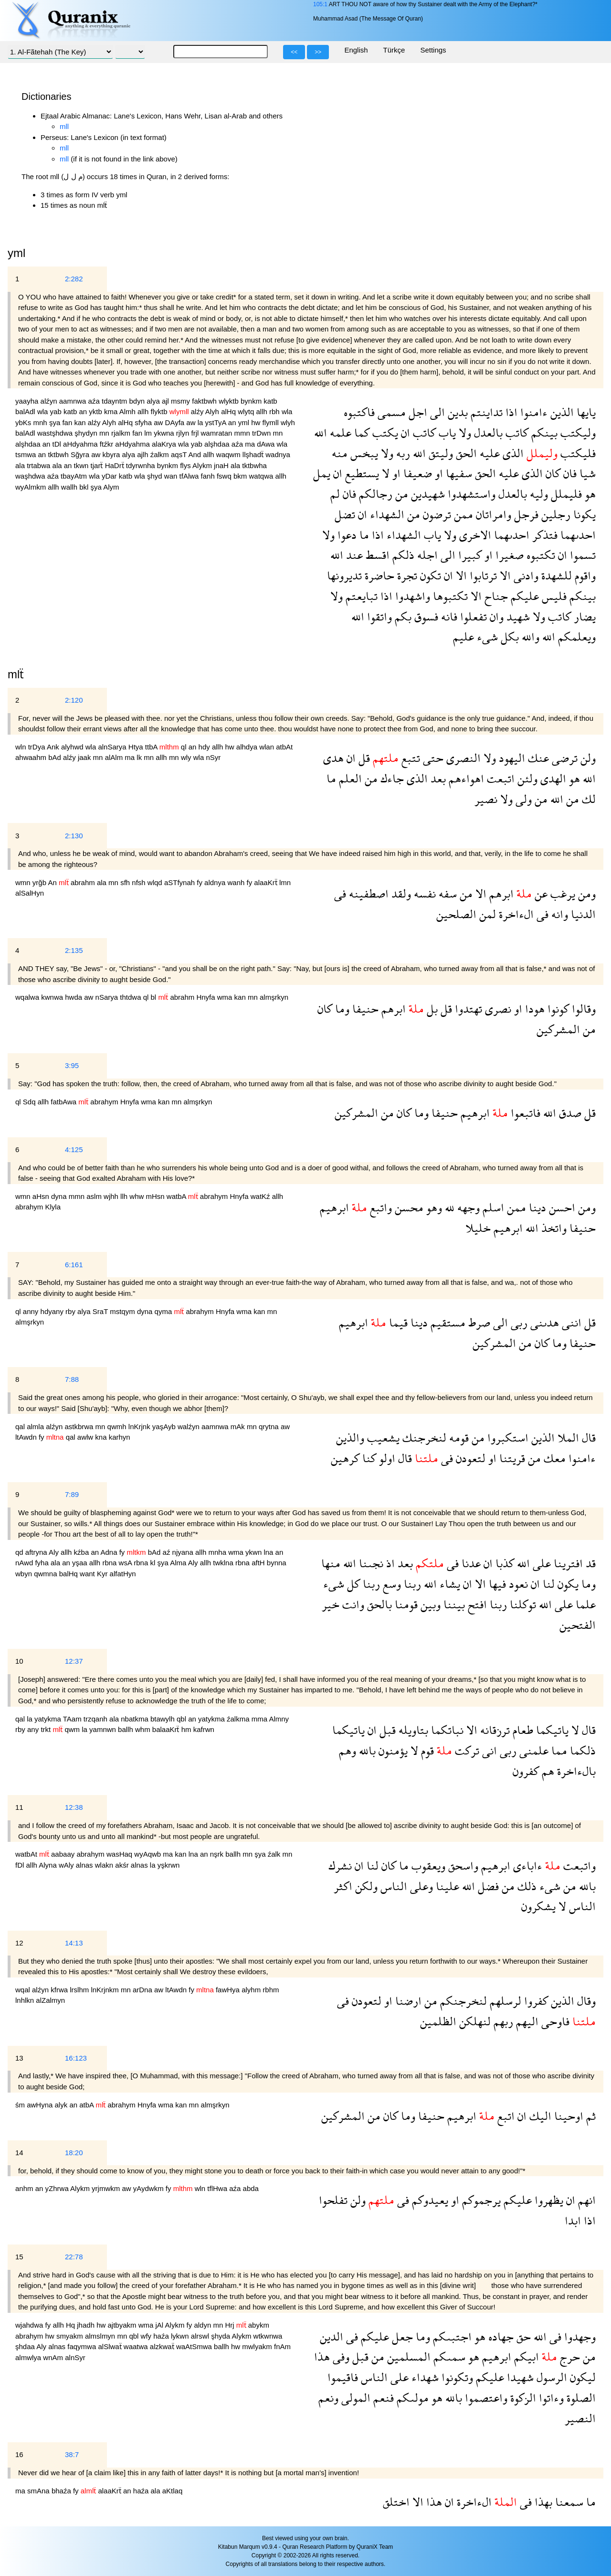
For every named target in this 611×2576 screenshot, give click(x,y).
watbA (177, 1196)
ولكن (365, 1886)
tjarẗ (98, 465)
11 (19, 1807)
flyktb (160, 411)
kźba (82, 1552)
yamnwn (103, 1729)
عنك (537, 757)
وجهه (467, 1207)
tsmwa (26, 454)
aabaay (63, 1854)
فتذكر (543, 534)
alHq (229, 411)
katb (270, 401)
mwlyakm (258, 2346)
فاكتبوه (359, 412)
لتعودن (469, 1458)
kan (80, 422)
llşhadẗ (253, 454)
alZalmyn (50, 2000)
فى (340, 893)
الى (436, 412)
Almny (279, 1719)
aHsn (41, 1196)
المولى (354, 2397)
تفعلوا (472, 616)
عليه (488, 453)
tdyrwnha (141, 465)
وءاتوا (550, 2397)
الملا (567, 1437)
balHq (69, 1574)
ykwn (254, 1552)
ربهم (502, 2021)
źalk (275, 1854)
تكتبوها (449, 595)
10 (19, 1661)
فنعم (382, 2397)
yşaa (80, 1563)
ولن (587, 757)
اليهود (510, 757)
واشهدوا (411, 595)
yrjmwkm (107, 2188)
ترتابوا (482, 575)
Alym (111, 487)
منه (340, 453)
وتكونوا (456, 2377)
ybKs (24, 422)
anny (32, 1311)
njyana (183, 1552)
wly (187, 757)
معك (553, 1458)
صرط (477, 1322)
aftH (259, 1563)
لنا (547, 1583)
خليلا (478, 1227)
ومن (585, 893)
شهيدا (519, 2377)
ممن (462, 514)
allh (144, 411)
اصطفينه (367, 893)
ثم (589, 2115)
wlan (267, 747)
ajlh (143, 454)
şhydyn (86, 433)
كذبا (503, 1563)
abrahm (84, 882)
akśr (123, 1865)
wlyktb (230, 401)
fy (200, 882)
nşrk (218, 1854)
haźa (162, 2336)
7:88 (72, 1379)
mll (64, 126)
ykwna (165, 433)
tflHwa (218, 2188)
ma (251, 444)
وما (340, 1008)
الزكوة (521, 2397)
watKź (261, 1196)
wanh (236, 882)
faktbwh (205, 401)
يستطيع (360, 473)
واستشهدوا (470, 493)
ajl (166, 401)
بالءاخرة (575, 1771)
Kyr (103, 1574)
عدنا (470, 1563)
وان (495, 616)
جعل (401, 2336)
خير (330, 1604)
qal (21, 1426)
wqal (23, 1990)
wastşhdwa (55, 433)
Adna (110, 1552)
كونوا (557, 1008)
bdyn (138, 401)
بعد (437, 778)
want (88, 1574)
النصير (580, 2418)
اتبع (505, 2115)
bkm (241, 476)
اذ (389, 1563)
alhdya (247, 747)
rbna (110, 1563)
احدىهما (577, 534)
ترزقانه (493, 1729)
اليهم (525, 2021)
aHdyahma (81, 444)
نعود (517, 1583)
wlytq (247, 411)
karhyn (119, 1437)
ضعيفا (416, 473)
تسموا (581, 554)
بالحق (378, 1604)
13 (19, 2058)
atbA (87, 2105)
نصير (485, 798)
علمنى (532, 1750)
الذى (512, 453)
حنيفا (364, 1008)
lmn (285, 882)
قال (587, 1437)
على (540, 1563)
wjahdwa (30, 2325)
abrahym (105, 1102)
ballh (126, 1729)
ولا (463, 432)
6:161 (74, 1265)
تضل (345, 514)
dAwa (266, 444)
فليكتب (577, 453)
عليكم (523, 595)
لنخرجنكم (462, 2000)
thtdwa (131, 997)
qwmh (117, 1426)
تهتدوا (467, 1008)
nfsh (139, 882)
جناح (495, 595)
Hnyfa (206, 997)
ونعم (328, 2397)
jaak (85, 757)
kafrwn (203, 1729)
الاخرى (473, 534)
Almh (128, 411)
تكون (429, 575)
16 (19, 2454)
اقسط (376, 554)
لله (448, 1207)
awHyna (40, 2105)
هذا (322, 2356)
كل (352, 1583)
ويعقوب (427, 1865)
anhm (25, 2188)
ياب (446, 432)
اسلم (492, 1207)
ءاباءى (526, 1865)
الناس (392, 1886)
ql (185, 747)
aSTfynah (180, 882)
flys (186, 465)
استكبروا (506, 1437)
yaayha (28, 401)
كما (360, 432)
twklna (224, 1563)
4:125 (74, 1149)
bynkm (252, 401)
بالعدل (487, 432)
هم (546, 1771)
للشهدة (555, 575)
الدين (331, 2336)
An (53, 882)
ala (21, 465)
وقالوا (582, 1008)
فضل (487, 1886)
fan (68, 422)
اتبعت (499, 778)
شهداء (424, 2377)
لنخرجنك (423, 1437)
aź (167, 1552)
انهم (585, 2199)
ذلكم (402, 554)
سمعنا (567, 2501)
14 (19, 2152)
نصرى (496, 1008)
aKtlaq (172, 2491)
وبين (429, 1604)
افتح (476, 1604)
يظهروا (547, 2199)
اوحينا (567, 2115)
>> (318, 52)
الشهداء (385, 514)
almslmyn (101, 2336)
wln (21, 747)
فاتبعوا (524, 1112)
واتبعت (578, 1865)
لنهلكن (473, 2021)
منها (330, 1563)
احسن (560, 1207)
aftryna (37, 1552)
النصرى (462, 757)
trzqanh (96, 1719)
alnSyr (75, 2357)
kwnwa (53, 997)
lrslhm (80, 1990)
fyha (43, 1563)
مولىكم (411, 2397)
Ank (54, 747)
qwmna (46, 1574)
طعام (521, 1729)
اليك (539, 2115)
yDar (110, 476)
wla (43, 411)
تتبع (409, 757)
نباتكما (446, 1729)
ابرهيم (474, 1112)
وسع (390, 1583)
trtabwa (39, 465)
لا (384, 473)
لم (335, 493)
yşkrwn (169, 1865)
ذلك (526, 1886)
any (34, 1729)
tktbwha (254, 465)
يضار (583, 616)
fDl (20, 1865)
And (195, 454)
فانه (447, 616)
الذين (561, 412)
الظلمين (438, 2021)
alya (154, 401)
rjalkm (121, 433)
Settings (433, 50)
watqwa (262, 476)
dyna (60, 1196)
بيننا (453, 1604)
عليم (463, 636)
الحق (465, 453)
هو (589, 493)
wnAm (54, 2357)
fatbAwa (64, 1102)
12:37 (74, 1661)
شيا (586, 473)
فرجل (524, 514)
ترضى (563, 757)
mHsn (156, 1196)
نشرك (340, 1865)
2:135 (74, 950)
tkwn (82, 465)
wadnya (277, 454)
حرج (568, 2356)
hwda (74, 997)
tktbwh (59, 454)
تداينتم (485, 412)
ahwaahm (31, 757)
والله (529, 636)
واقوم (584, 575)
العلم (349, 778)
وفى (339, 2356)
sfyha (144, 422)
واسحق (461, 1865)
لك (587, 798)
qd (20, 1552)
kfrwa (60, 1990)
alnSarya (113, 747)
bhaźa (62, 2491)
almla (36, 1426)
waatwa (137, 2346)
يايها (585, 412)
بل (431, 1008)
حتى (431, 757)
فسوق (424, 616)
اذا (510, 412)
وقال (585, 2000)
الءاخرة (515, 914)
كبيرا (468, 554)
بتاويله (412, 1729)
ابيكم (525, 2356)
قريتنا (510, 1458)
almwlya (29, 2357)
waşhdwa (31, 476)
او (437, 473)
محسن (407, 1207)
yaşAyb (165, 1426)
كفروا (534, 2000)
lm (149, 433)
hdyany (53, 1311)
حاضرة (378, 575)
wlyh (288, 422)
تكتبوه (539, 554)
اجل (416, 412)
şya (56, 422)
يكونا (583, 514)
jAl (160, 2325)
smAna (39, 2491)
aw (159, 422)
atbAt (284, 747)
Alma (179, 1563)
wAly (67, 1865)
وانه (558, 914)
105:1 (320, 4)
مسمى (390, 412)
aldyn (203, 2325)
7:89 (72, 1494)
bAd (55, 757)
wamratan (217, 433)
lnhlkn (25, 2000)
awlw (86, 1437)
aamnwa (73, 401)
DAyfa (176, 422)
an (84, 411)
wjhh (112, 1196)
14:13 (74, 1943)
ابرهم (500, 893)
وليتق (439, 453)
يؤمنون (392, 1750)
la (201, 422)
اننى (570, 1322)
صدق (568, 1112)
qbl (182, 1719)
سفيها (457, 473)
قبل (386, 1729)
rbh (275, 411)
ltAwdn (27, 1437)
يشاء (448, 1583)
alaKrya (165, 444)
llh (124, 1196)
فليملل (565, 493)
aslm (95, 1196)
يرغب (561, 893)
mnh (41, 422)
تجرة (405, 575)
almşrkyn (274, 997)
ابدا (573, 2220)
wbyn (24, 1574)
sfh (126, 882)
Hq (71, 2325)
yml (245, 422)
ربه (401, 453)
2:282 (74, 279)
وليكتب (577, 432)
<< (294, 52)
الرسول (550, 2377)
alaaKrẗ (266, 882)
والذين (350, 1437)
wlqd (155, 882)
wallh (70, 487)
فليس (553, 595)
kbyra (112, 454)
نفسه (423, 893)
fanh (209, 476)
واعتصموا (484, 2397)
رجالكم (374, 493)
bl (154, 997)
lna (269, 1552)
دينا (536, 1207)
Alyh (213, 411)
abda (251, 2188)
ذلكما (581, 1750)
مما (557, 1750)
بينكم (543, 432)
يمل (321, 473)
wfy (147, 2336)
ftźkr (108, 444)
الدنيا (582, 914)
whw (137, 1196)
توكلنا (521, 1604)
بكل (508, 636)
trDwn (262, 433)
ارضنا (406, 2000)
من (400, 493)
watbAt (27, 1854)
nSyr (213, 757)
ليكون (581, 2377)
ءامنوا (532, 412)
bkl (84, 487)
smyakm (70, 2336)
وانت (351, 1604)
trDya (37, 747)
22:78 (74, 2257)
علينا (446, 1886)
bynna (276, 1563)
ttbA (152, 747)
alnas (85, 1865)
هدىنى (543, 1322)
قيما (397, 1322)
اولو (385, 1458)
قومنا (405, 1604)
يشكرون (538, 1906)
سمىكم (448, 2356)
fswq (225, 476)
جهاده (499, 2336)
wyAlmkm (31, 487)
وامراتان (492, 514)
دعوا (346, 534)
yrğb (40, 882)
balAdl (26, 411)
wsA (126, 1563)
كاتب (515, 432)
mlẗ (16, 674)
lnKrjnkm (106, 1990)
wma (225, 997)
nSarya (107, 997)
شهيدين (426, 493)
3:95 (72, 1065)
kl (153, 1563)
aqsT (179, 454)
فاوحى (553, 2021)
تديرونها (344, 575)
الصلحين (456, 914)
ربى (517, 1322)
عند (353, 554)
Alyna (49, 1865)
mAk (239, 1426)
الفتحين (577, 1624)
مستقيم (446, 1322)
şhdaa (25, 2346)
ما (363, 534)
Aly (55, 1552)
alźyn (50, 401)
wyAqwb (148, 1854)
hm (187, 1729)
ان (404, 432)
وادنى (524, 575)
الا (504, 575)
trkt (47, 1729)
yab (56, 411)
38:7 (72, 2454)
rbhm (271, 1990)
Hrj (230, 2325)
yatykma (48, 1719)
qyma (164, 1311)
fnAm (282, 2346)
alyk (62, 2105)
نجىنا (369, 1563)
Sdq (30, 1102)
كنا (367, 1458)
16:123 (76, 2058)
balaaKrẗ (166, 1729)
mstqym (123, 1311)
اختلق (396, 2501)
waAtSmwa (195, 2346)
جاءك (391, 778)
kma (111, 411)
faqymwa (82, 2346)
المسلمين (407, 2356)
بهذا (542, 2501)
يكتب (383, 432)
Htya (136, 747)
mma (260, 1719)
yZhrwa (58, 2188)
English (356, 50)
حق (522, 2336)
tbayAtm (75, 476)
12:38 (74, 1807)
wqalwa (28, 997)
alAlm (115, 757)
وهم (347, 1750)
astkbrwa (79, 1426)
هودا (533, 1008)
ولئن (526, 778)
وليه (537, 493)
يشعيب (382, 1437)
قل (363, 757)
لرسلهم (504, 2000)
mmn (243, 433)
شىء (486, 636)
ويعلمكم (575, 636)
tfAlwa (190, 476)
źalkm (160, 454)
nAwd (25, 1563)
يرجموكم (480, 2199)
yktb (96, 411)
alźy (198, 411)
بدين (456, 412)
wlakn (105, 1865)
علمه (339, 432)
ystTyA (216, 422)
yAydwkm (149, 2188)
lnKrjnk (140, 1426)
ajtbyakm (122, 2325)
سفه (446, 893)
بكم (401, 616)
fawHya (229, 1990)
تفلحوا (333, 2199)
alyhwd (73, 747)
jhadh (86, 2325)
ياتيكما (551, 1729)
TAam (73, 1719)
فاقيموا (342, 2377)
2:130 (74, 836)
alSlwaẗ (110, 2346)
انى (488, 1750)
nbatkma (135, 1719)
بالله (366, 1750)
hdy (205, 747)
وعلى (420, 1886)
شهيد (517, 616)
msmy (181, 401)
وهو (432, 1207)
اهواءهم (465, 778)
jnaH (222, 465)
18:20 (74, 2152)
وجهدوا (578, 2336)
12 (19, 1943)
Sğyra (81, 454)
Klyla (53, 1207)
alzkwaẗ (163, 2346)
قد (589, 1563)
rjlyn (183, 433)
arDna (143, 1990)
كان (551, 473)
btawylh (163, 1719)
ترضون (435, 514)
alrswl (201, 2336)
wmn (23, 882)
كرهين (345, 1458)
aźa (95, 401)
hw (256, 422)
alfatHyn (123, 1574)
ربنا (411, 1583)
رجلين (554, 514)
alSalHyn (29, 893)
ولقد (400, 893)
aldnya (215, 882)
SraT (101, 1311)
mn (105, 433)
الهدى (551, 778)
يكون (567, 1583)
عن (540, 893)
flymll (272, 422)
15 (19, 2257)
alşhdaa (28, 444)
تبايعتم (360, 595)
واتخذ (552, 1227)
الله (320, 432)
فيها (496, 1583)
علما (584, 1604)
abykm (258, 2325)
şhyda (221, 2336)
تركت (465, 1750)
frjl (196, 433)
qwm (73, 1729)
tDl (58, 444)
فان (568, 473)
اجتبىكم (451, 2336)
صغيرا (508, 554)
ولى (522, 798)
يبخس (363, 453)
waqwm (229, 454)
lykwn (181, 2336)
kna (101, 1437)
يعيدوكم (428, 2199)
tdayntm (115, 401)
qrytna (270, 1426)
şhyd (155, 476)
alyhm (252, 1990)
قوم (426, 1750)
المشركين (558, 1029)
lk (140, 757)
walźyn (189, 1426)
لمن (486, 914)
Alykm (203, 465)
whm (143, 1729)
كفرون (526, 1771)
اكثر (343, 1886)
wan (171, 476)
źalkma (239, 1719)
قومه (457, 1437)
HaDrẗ (115, 465)
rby (71, 1311)
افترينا (567, 1563)
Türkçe (394, 50)
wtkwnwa (268, 2336)
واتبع (379, 1207)
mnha (219, 1552)
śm (21, 2105)
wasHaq (120, 1854)
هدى (333, 757)
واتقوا (378, 616)
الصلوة (580, 2397)
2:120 (74, 700)
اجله (426, 554)
